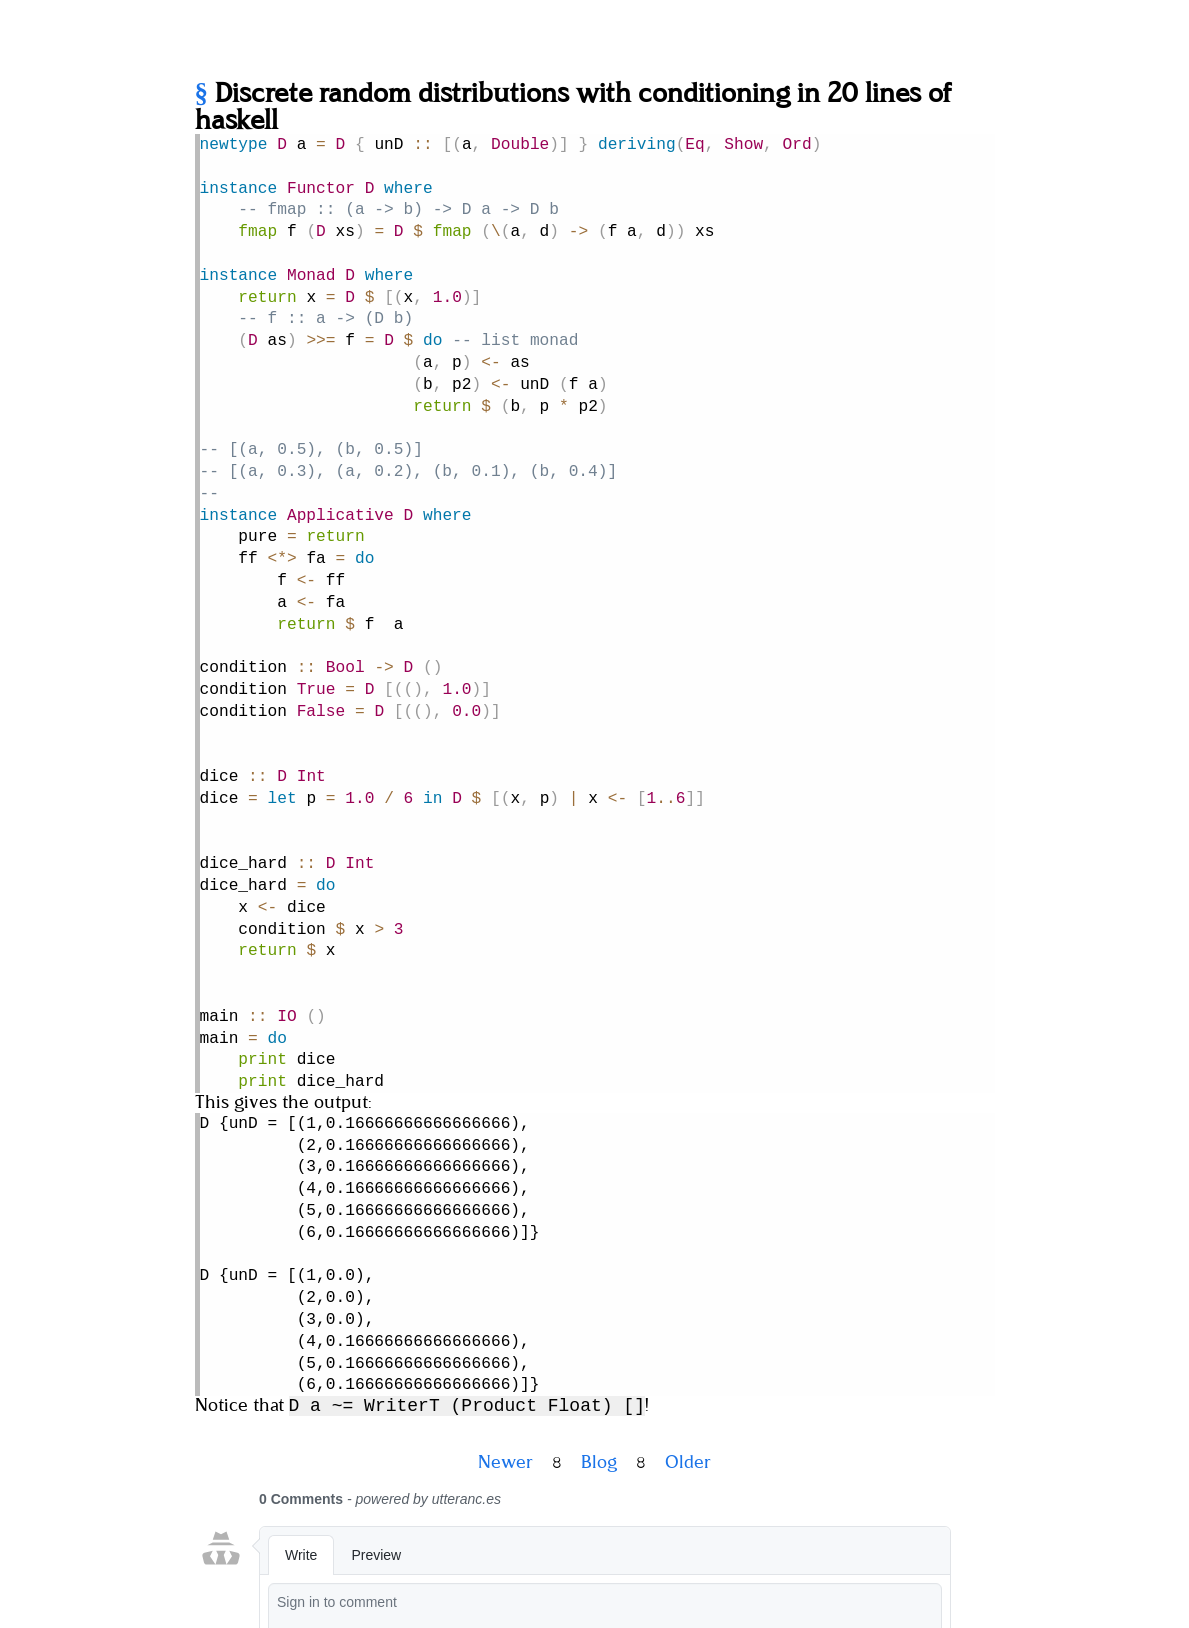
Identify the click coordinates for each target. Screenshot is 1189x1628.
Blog (599, 1349)
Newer (505, 1349)
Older (688, 1349)
